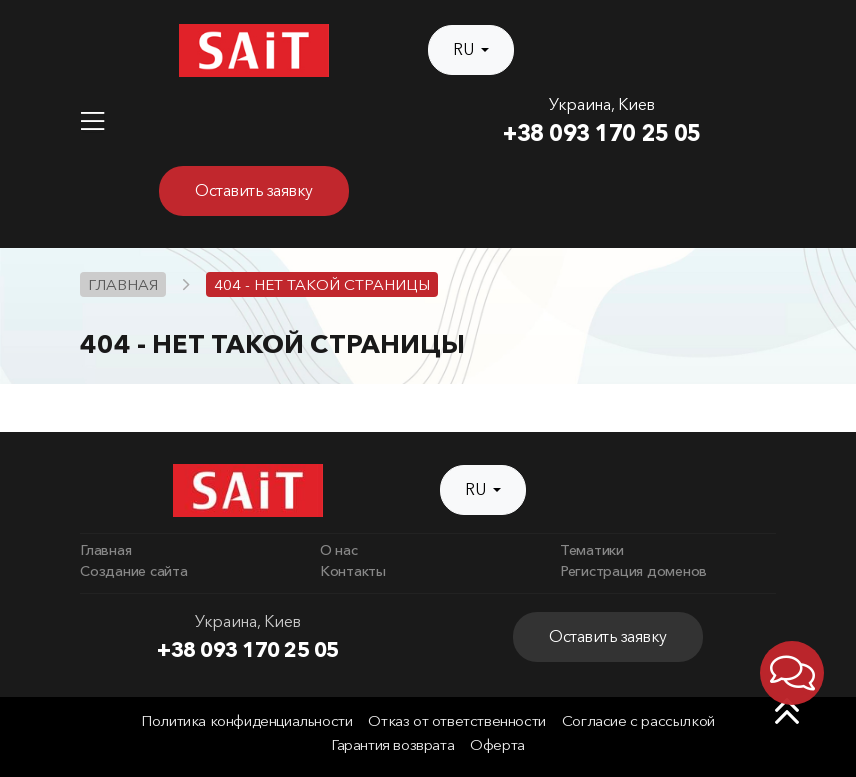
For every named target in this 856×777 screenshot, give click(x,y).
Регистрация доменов (633, 571)
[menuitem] (188, 551)
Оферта (497, 745)
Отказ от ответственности (456, 721)
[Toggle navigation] (92, 121)
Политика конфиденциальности (246, 721)
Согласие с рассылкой (638, 721)
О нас (339, 550)
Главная (105, 550)
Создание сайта (134, 571)
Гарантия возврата (392, 745)
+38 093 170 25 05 (602, 133)
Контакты (353, 571)
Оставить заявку (254, 190)
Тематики (592, 550)
